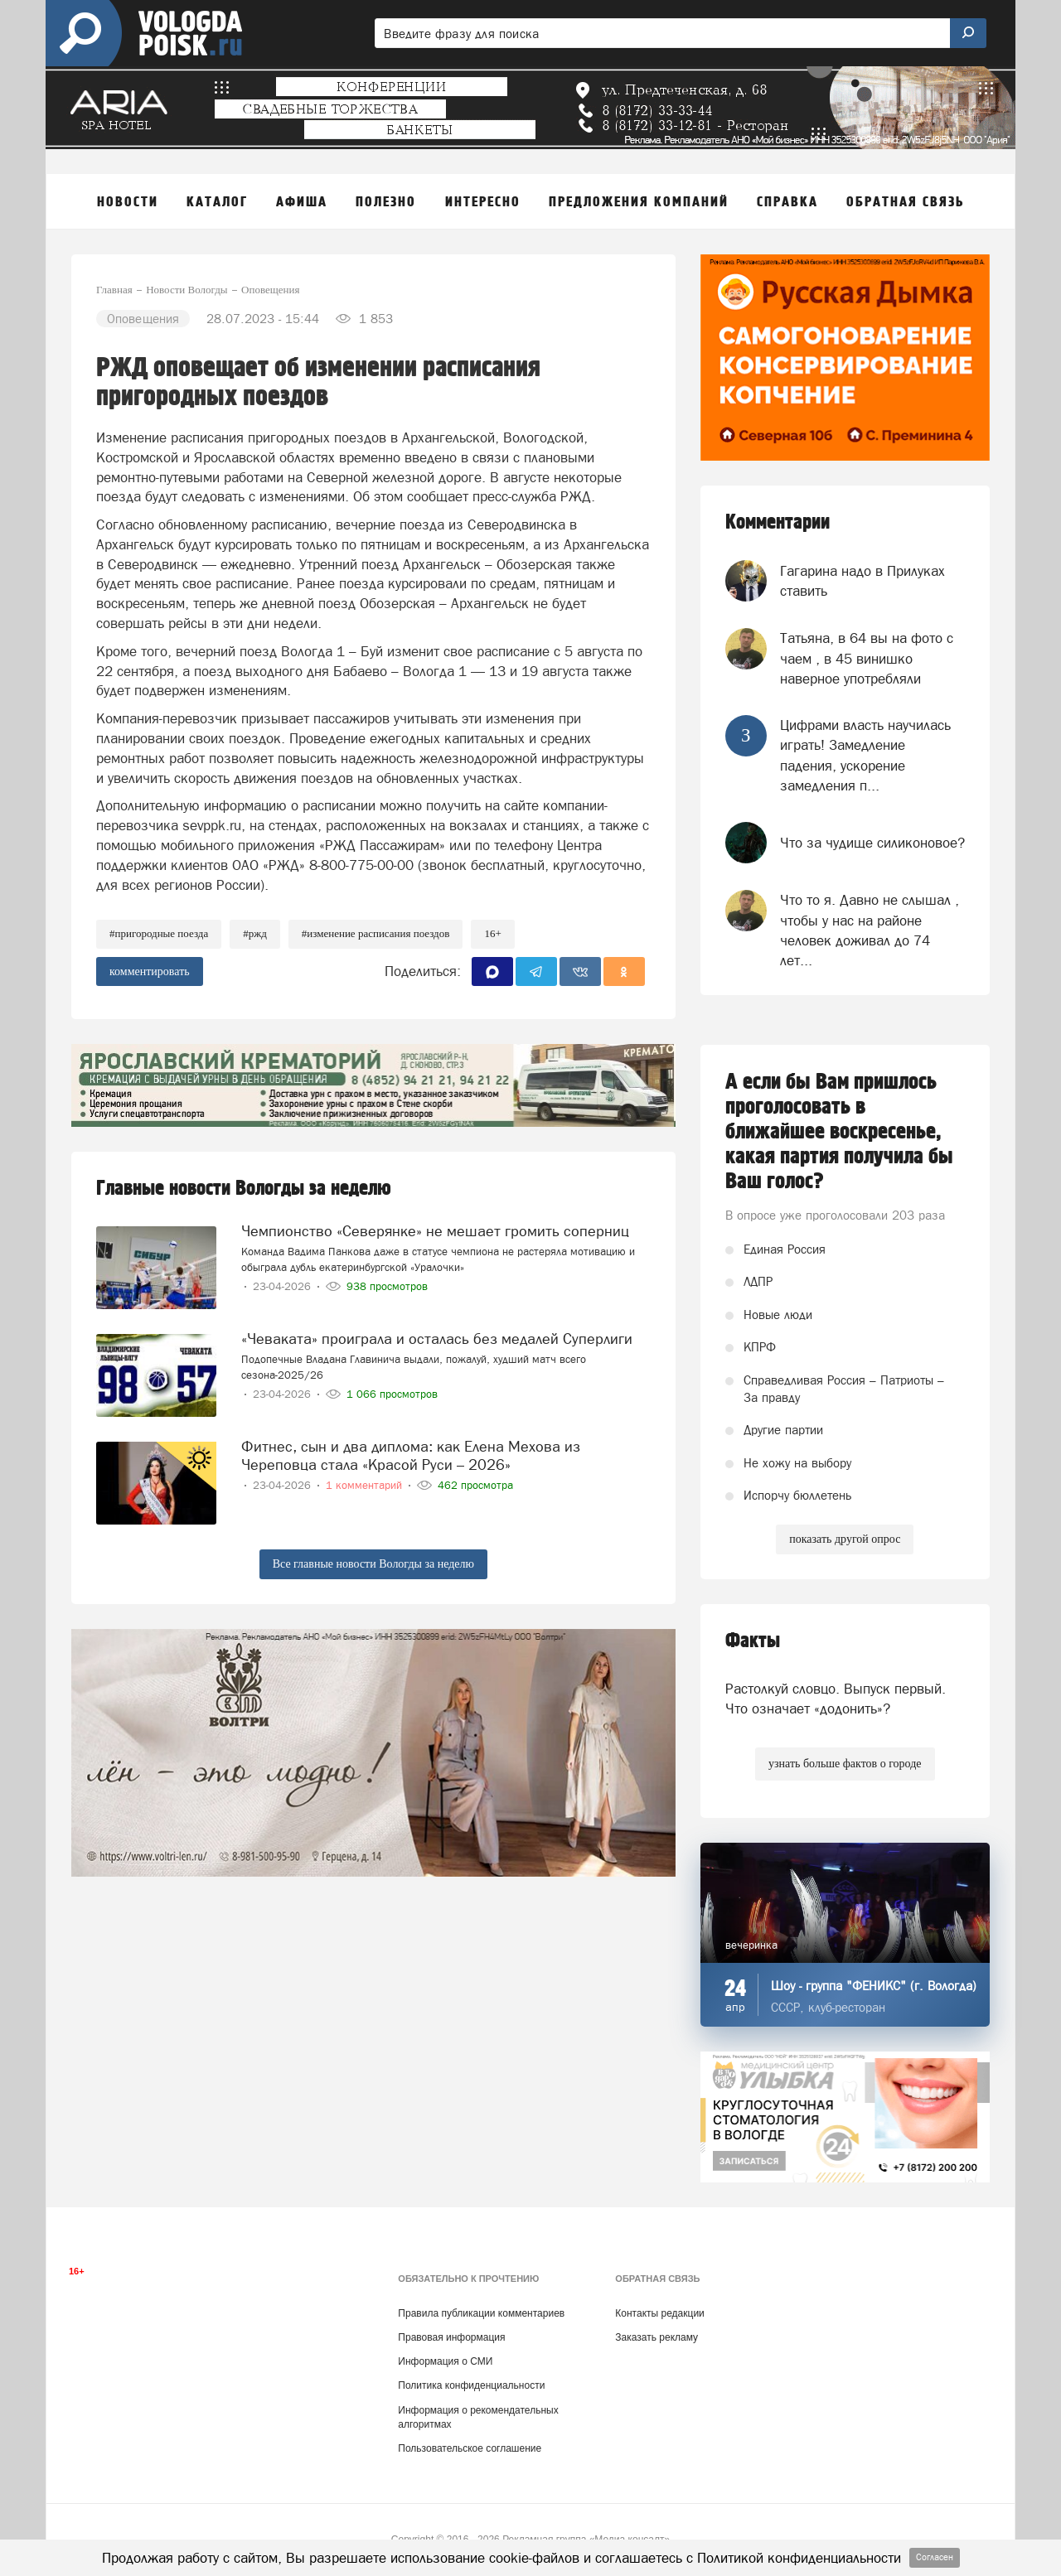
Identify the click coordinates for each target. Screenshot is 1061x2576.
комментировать (149, 971)
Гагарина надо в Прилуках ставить (862, 581)
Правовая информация (451, 2337)
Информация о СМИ (445, 2361)
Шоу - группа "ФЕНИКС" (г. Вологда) (873, 1986)
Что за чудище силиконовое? (872, 842)
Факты (752, 1641)
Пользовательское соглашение (469, 2448)
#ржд (255, 933)
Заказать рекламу (656, 2337)
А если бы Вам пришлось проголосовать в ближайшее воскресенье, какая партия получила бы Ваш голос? (839, 1132)
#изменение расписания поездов (376, 933)
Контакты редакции (659, 2313)
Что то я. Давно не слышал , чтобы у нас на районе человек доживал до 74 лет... (869, 930)
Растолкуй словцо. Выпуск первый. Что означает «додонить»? (835, 1698)
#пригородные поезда (158, 933)
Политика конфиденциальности (471, 2385)
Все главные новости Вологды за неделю (373, 1564)
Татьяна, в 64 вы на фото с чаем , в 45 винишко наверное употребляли (866, 658)
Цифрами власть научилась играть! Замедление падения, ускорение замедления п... (865, 755)
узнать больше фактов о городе (844, 1763)
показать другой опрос (844, 1539)
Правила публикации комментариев (481, 2313)
